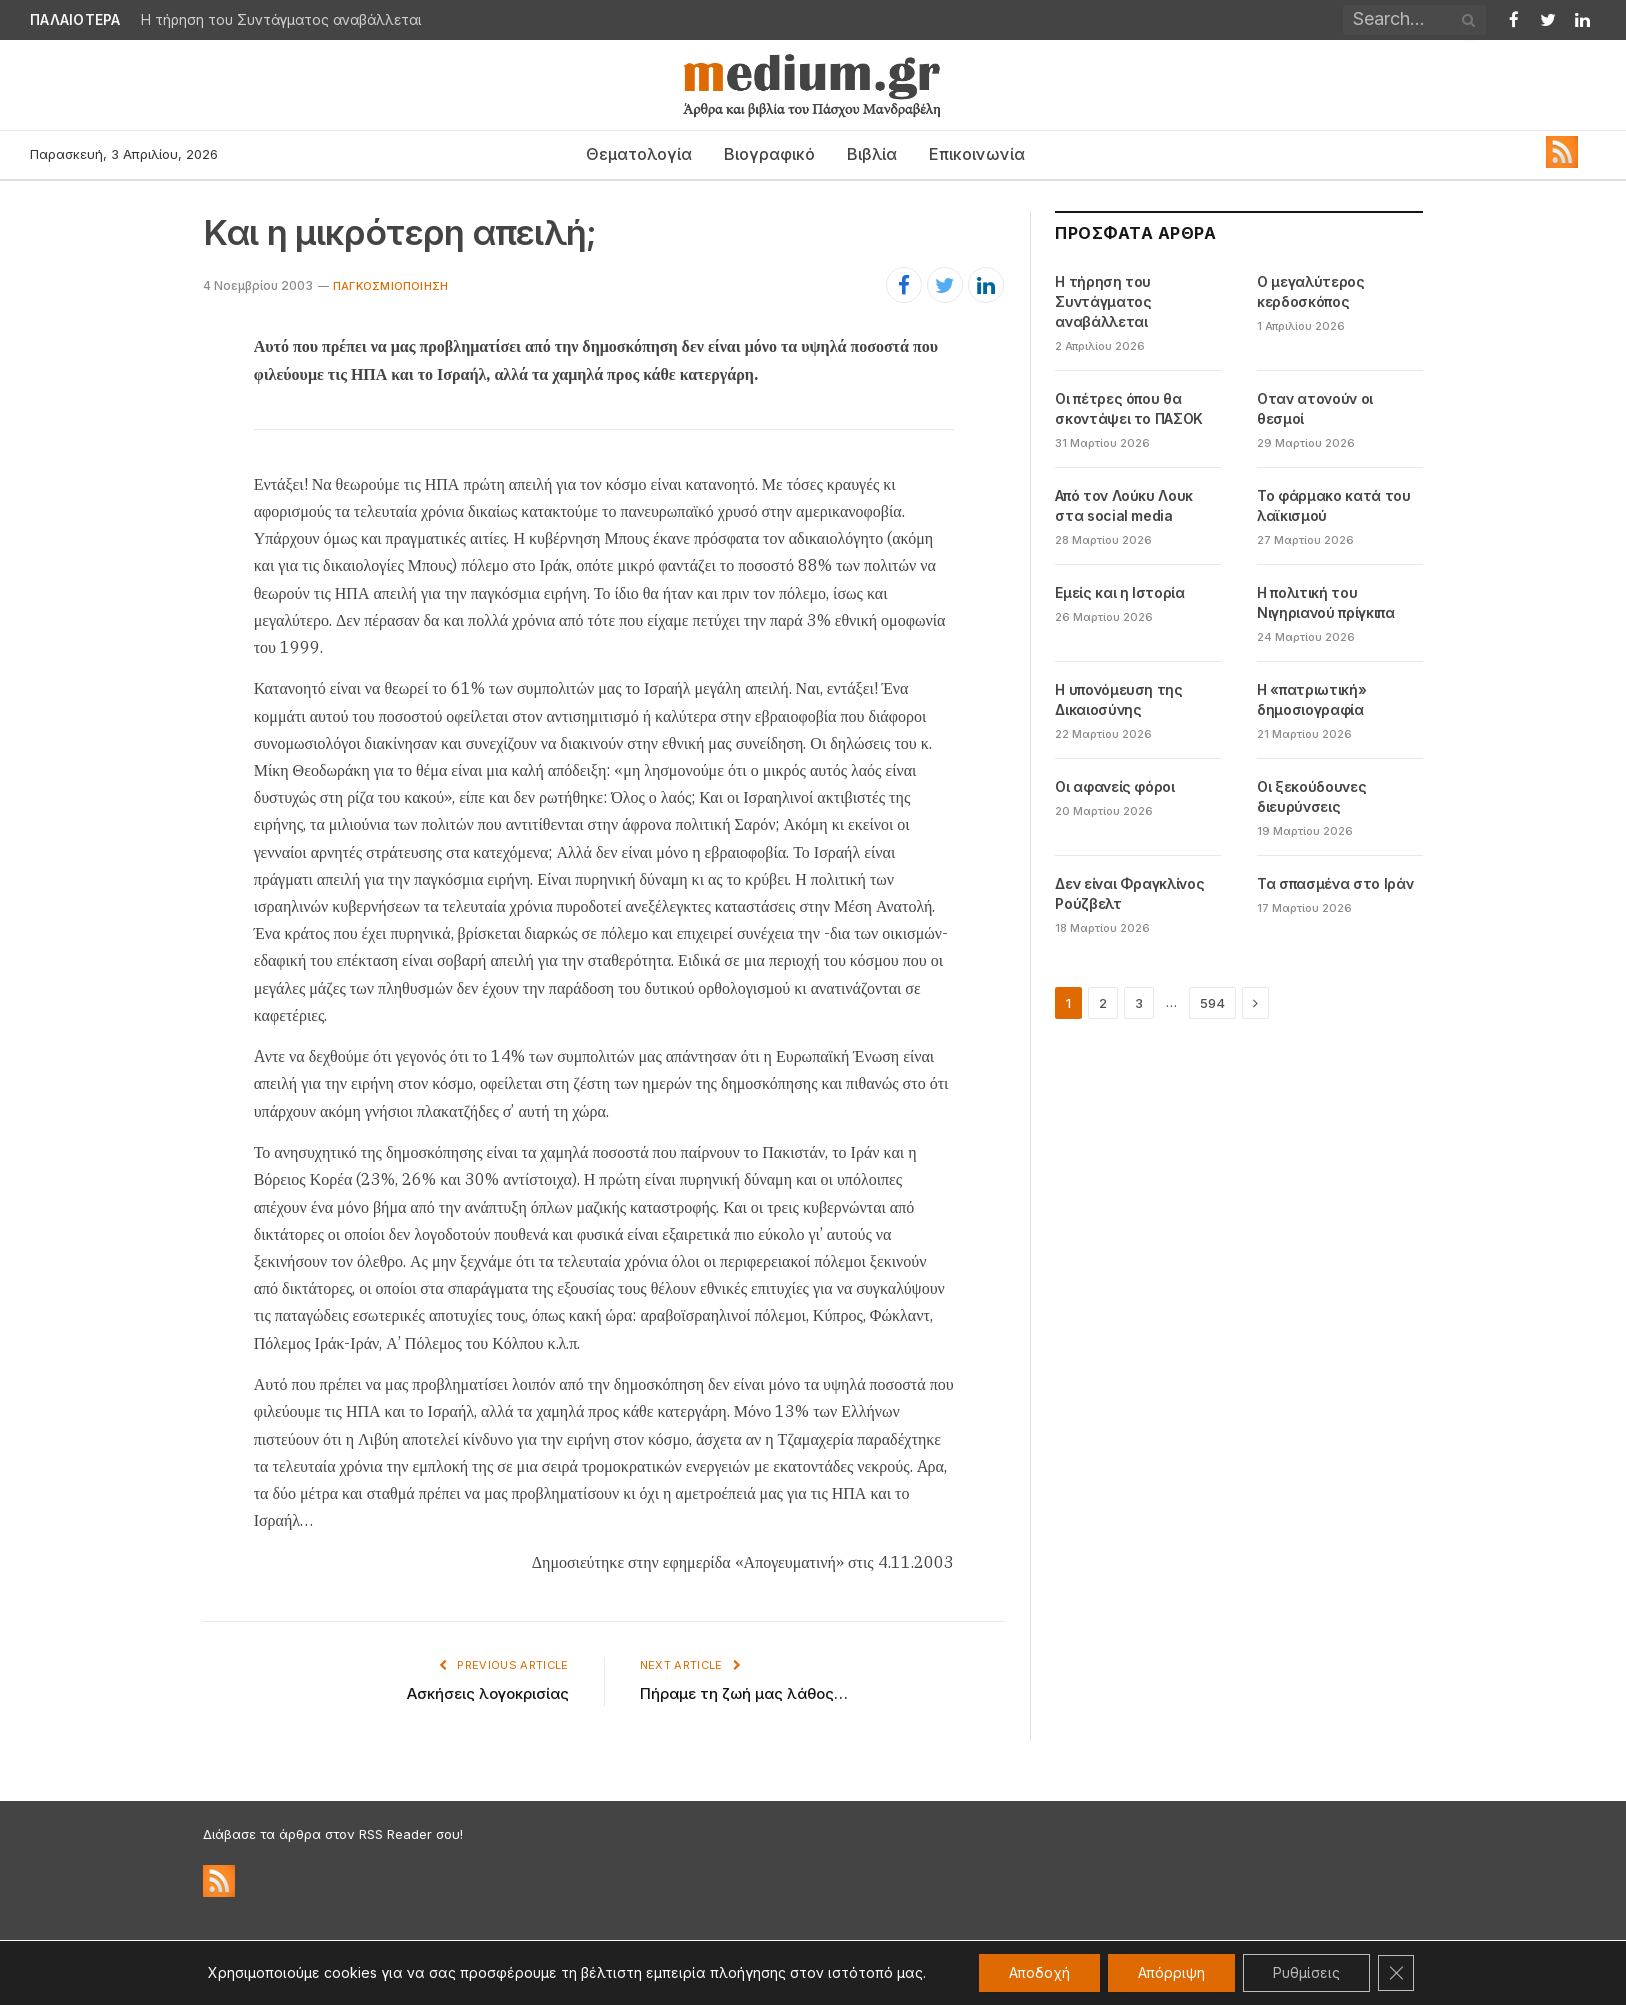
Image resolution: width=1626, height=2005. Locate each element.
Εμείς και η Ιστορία (1119, 592)
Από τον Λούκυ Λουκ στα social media (1124, 505)
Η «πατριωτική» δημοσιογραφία (1311, 699)
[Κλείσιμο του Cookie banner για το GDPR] (1396, 1973)
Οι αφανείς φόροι (1114, 786)
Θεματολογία (639, 154)
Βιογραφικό (769, 154)
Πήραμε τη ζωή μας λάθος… (744, 1693)
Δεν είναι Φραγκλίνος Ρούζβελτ (1129, 893)
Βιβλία (872, 154)
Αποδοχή (1039, 1972)
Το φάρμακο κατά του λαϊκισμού (1333, 505)
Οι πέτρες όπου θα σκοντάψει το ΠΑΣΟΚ (1129, 408)
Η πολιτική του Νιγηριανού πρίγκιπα (1325, 602)
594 (1212, 1003)
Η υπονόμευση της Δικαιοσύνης (1118, 699)
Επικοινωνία (977, 154)
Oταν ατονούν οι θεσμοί (1315, 408)
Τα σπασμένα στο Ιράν (1335, 883)
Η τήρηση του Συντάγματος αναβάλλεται (281, 20)
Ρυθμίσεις (1306, 1972)
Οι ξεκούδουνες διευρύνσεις (1311, 796)
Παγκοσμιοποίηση (390, 286)
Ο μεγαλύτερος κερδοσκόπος (1310, 291)
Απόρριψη (1171, 1972)
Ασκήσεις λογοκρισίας (488, 1693)
